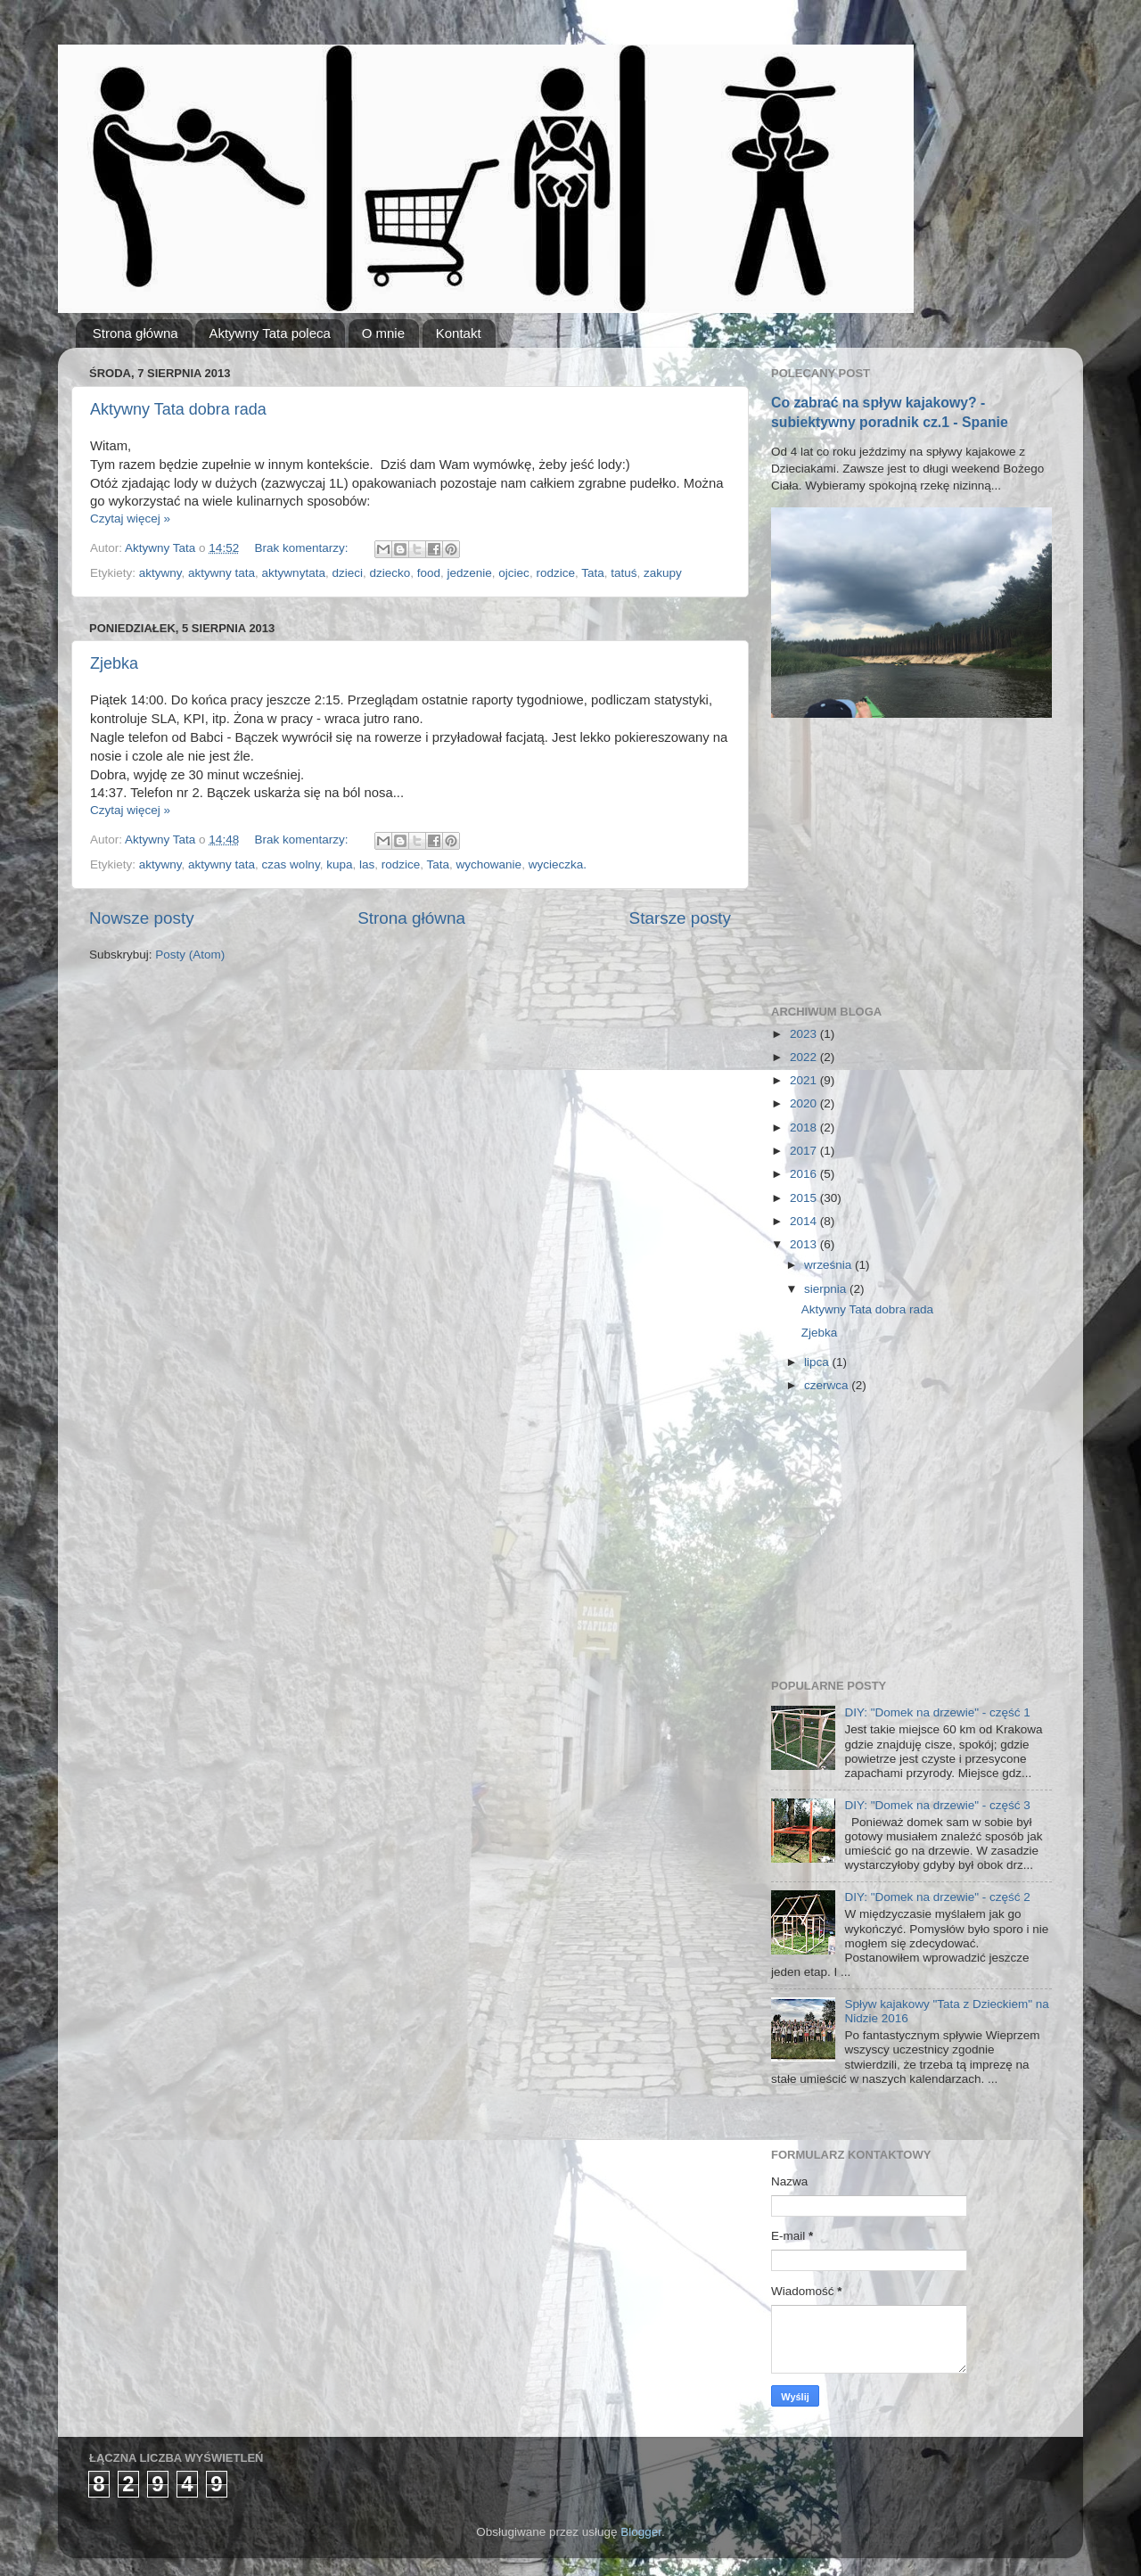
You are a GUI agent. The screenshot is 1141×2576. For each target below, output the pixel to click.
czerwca (827, 1385)
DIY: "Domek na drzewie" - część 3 (937, 1805)
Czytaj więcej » (130, 518)
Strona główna (135, 333)
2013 (805, 1244)
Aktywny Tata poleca (269, 333)
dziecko (389, 573)
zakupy (663, 573)
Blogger (640, 2532)
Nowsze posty (141, 918)
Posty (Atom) (190, 954)
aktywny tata (221, 573)
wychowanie (489, 864)
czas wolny (291, 864)
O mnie (383, 333)
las (366, 864)
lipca (818, 1362)
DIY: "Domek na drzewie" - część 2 (937, 1897)
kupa (339, 864)
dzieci (347, 573)
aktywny (160, 573)
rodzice (555, 573)
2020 (805, 1103)
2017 (805, 1150)
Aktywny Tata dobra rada (178, 409)
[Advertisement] (904, 861)
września (829, 1265)
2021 (805, 1080)
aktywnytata (293, 573)
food (428, 573)
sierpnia (827, 1289)
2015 (805, 1198)
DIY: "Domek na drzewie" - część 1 (937, 1712)
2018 (805, 1127)
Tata (592, 573)
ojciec (513, 573)
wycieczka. (558, 864)
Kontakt (458, 333)
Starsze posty (680, 918)
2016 (805, 1174)
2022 (805, 1057)
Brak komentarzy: (302, 548)
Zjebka (114, 663)
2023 (805, 1034)
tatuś (623, 573)
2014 (805, 1221)
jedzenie (469, 573)
